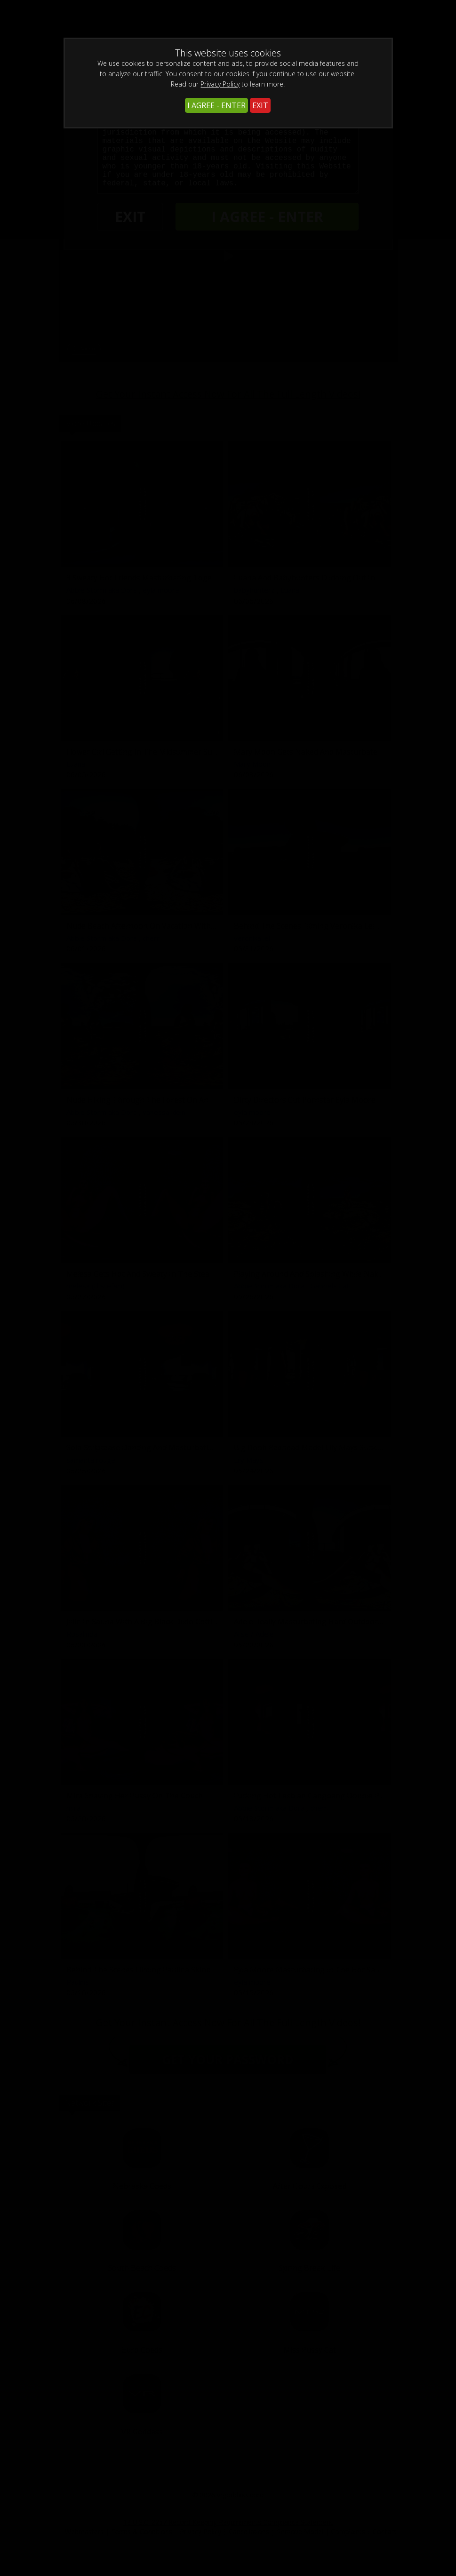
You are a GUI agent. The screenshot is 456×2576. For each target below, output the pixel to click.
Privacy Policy (220, 84)
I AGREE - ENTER (216, 105)
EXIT (260, 105)
